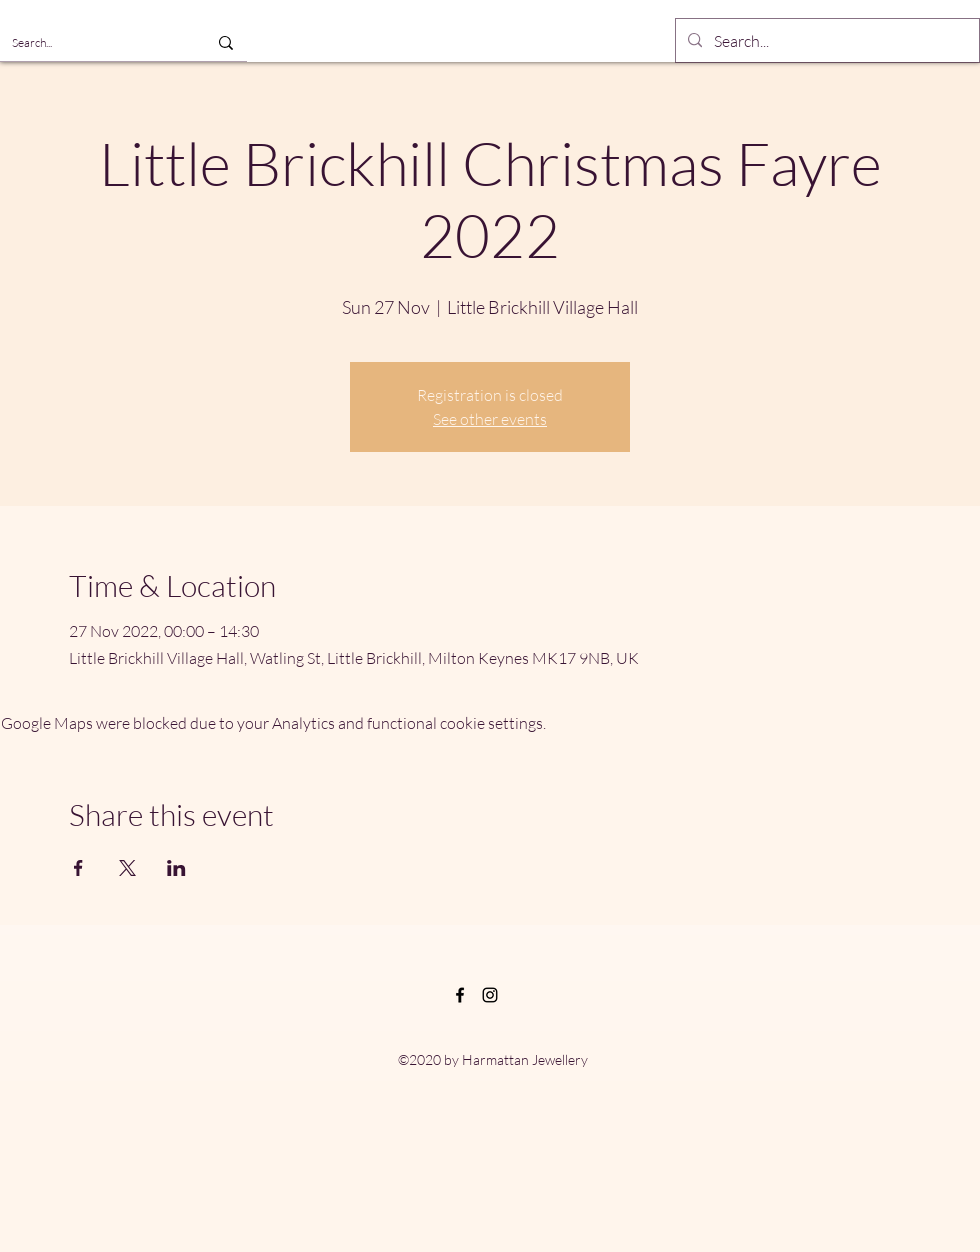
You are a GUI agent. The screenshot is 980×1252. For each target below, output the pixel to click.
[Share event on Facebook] (78, 868)
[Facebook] (460, 995)
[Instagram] (490, 995)
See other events (490, 419)
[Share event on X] (127, 868)
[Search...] (87, 43)
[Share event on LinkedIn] (176, 868)
